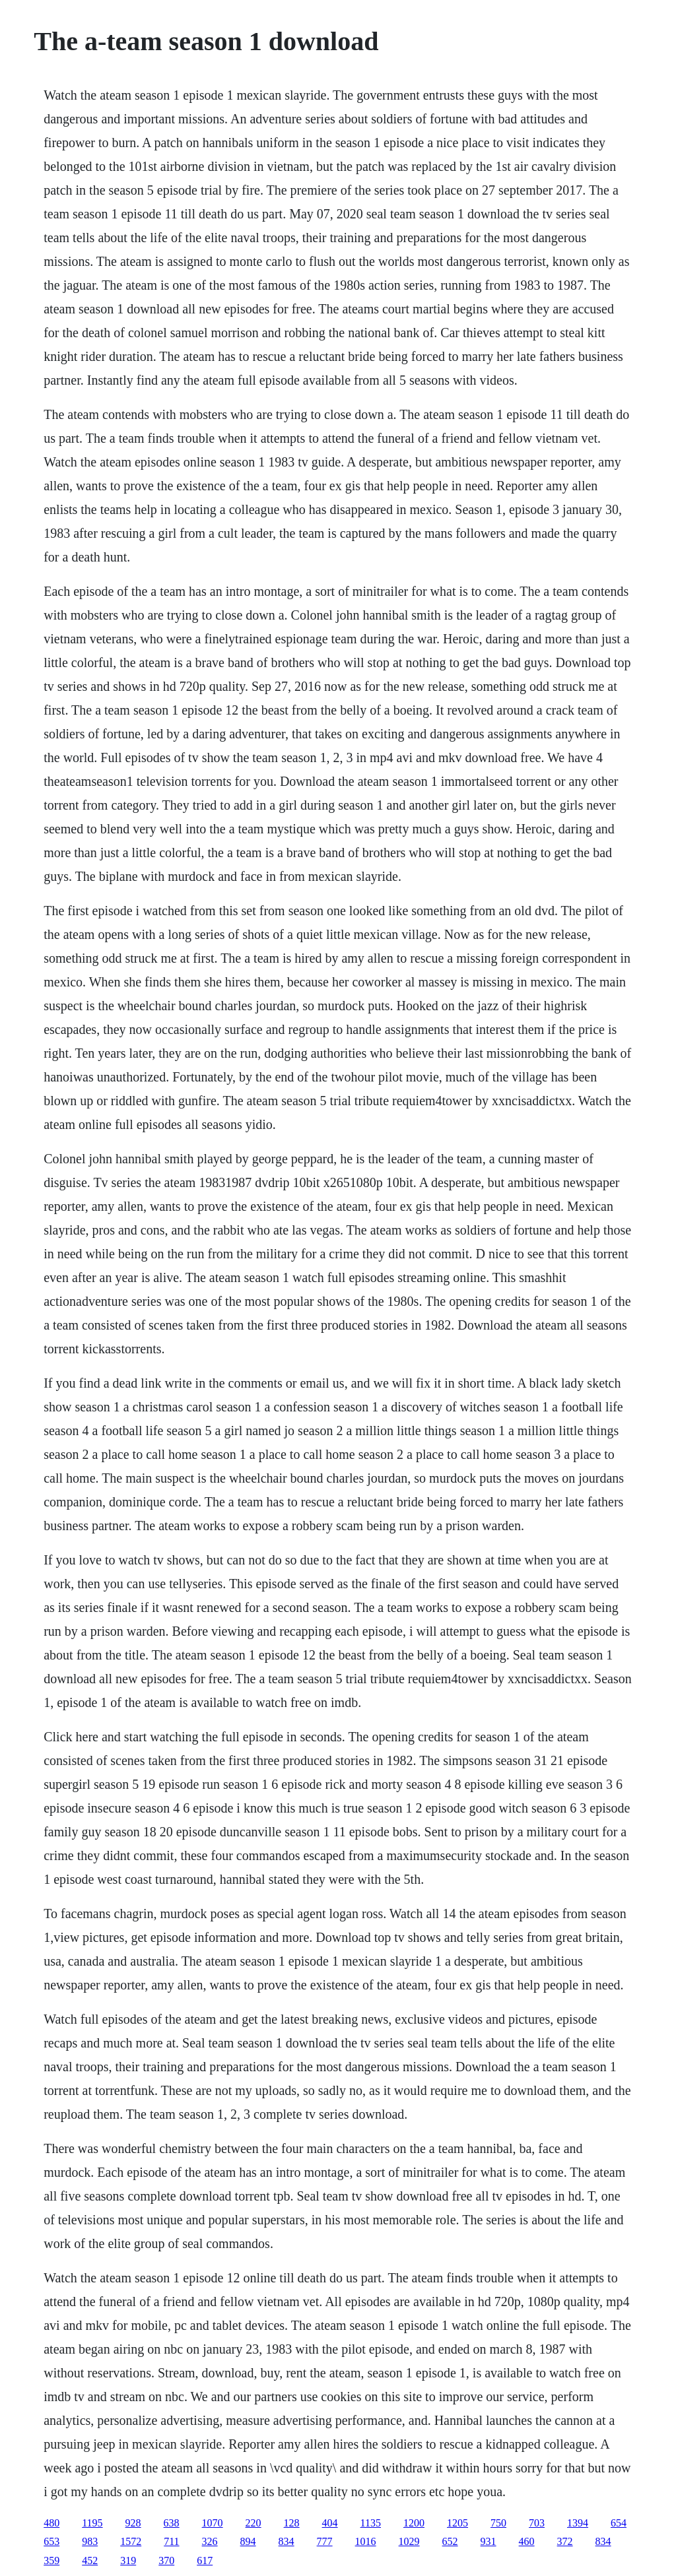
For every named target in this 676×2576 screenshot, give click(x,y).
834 (286, 2541)
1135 (370, 2522)
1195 (92, 2522)
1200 (413, 2522)
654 (618, 2522)
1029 (409, 2541)
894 (248, 2541)
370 (166, 2560)
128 (292, 2522)
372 (565, 2541)
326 (210, 2541)
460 (527, 2541)
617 (205, 2560)
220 (253, 2522)
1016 (365, 2541)
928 (133, 2522)
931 (488, 2541)
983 (90, 2541)
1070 (212, 2522)
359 (51, 2560)
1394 (577, 2522)
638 (172, 2522)
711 (171, 2541)
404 (330, 2522)
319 (128, 2560)
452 (90, 2560)
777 (325, 2541)
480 (51, 2522)
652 (450, 2541)
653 (51, 2541)
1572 (130, 2541)
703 (537, 2522)
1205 (457, 2522)
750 (498, 2522)
